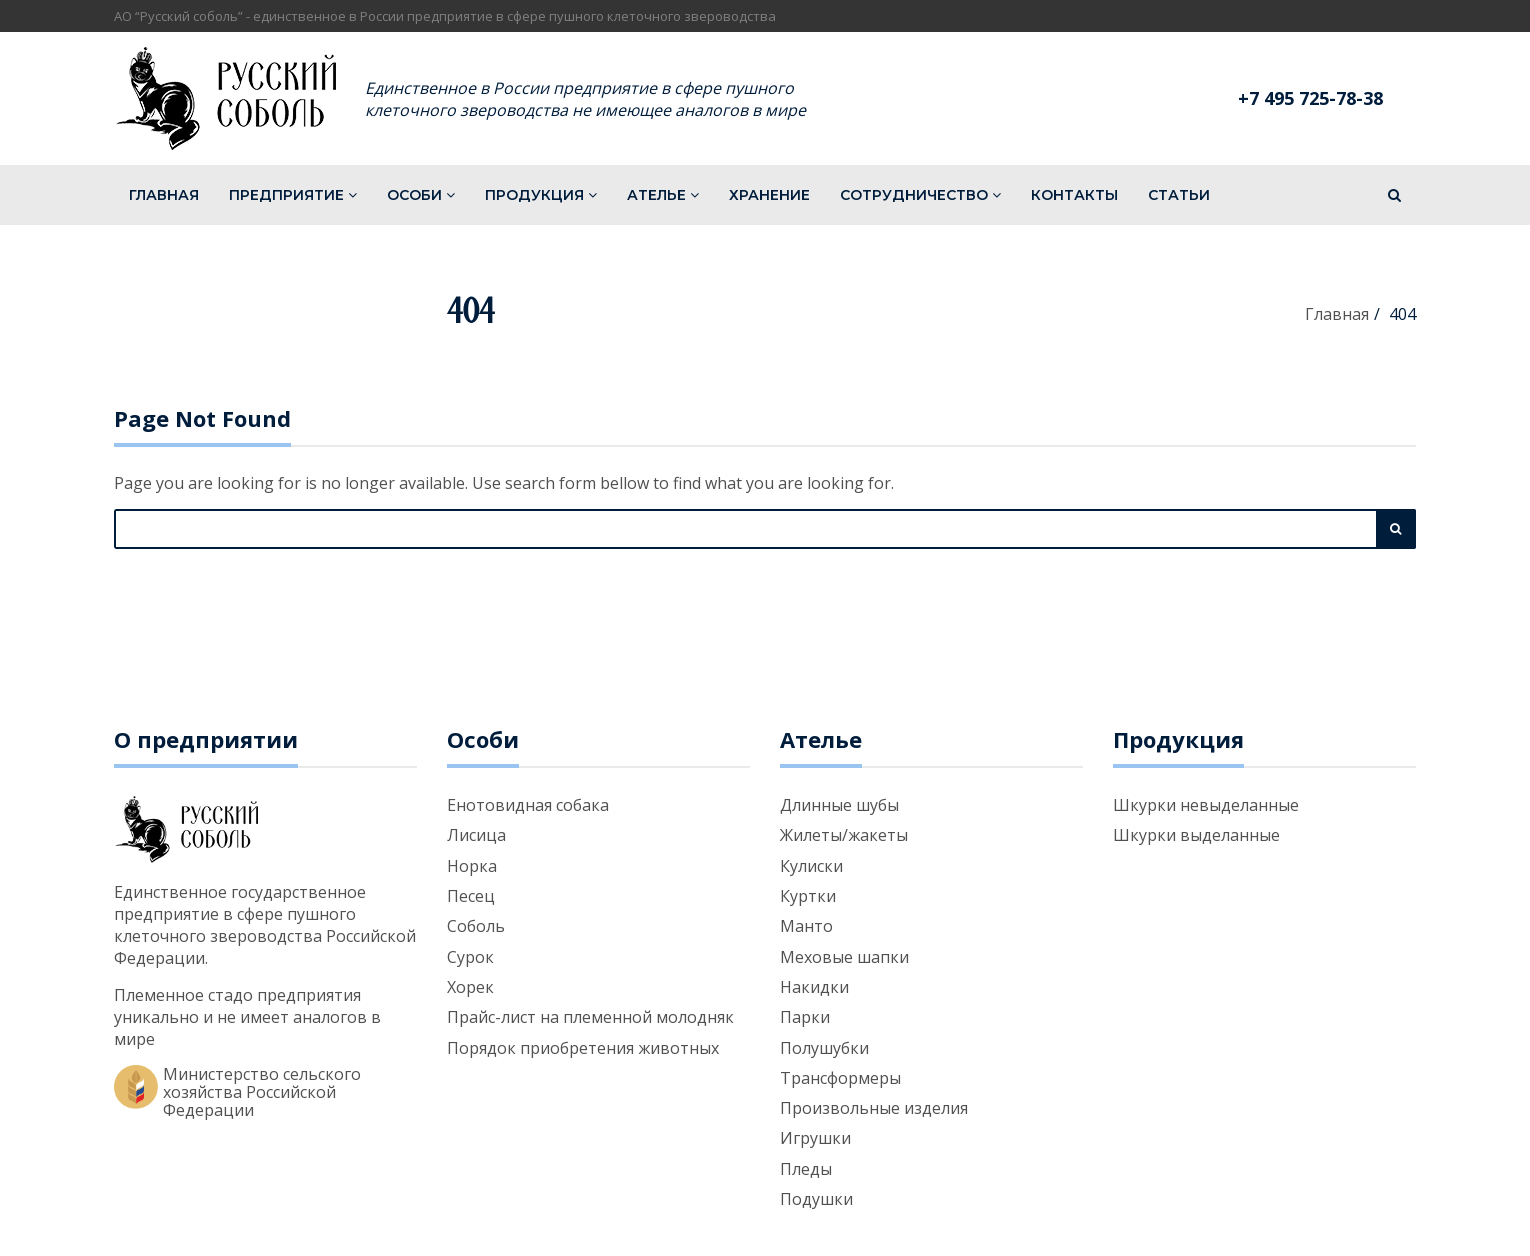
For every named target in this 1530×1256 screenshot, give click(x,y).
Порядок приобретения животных (583, 1048)
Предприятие (293, 195)
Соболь (476, 926)
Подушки (816, 1199)
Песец (471, 896)
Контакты (1074, 195)
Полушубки (824, 1048)
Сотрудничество (920, 195)
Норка (472, 866)
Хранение (769, 195)
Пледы (806, 1169)
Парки (805, 1017)
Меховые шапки (844, 957)
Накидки (814, 987)
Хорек (470, 987)
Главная (164, 195)
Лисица (476, 835)
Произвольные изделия (874, 1108)
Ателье (663, 195)
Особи (421, 195)
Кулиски (811, 866)
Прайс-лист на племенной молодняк (590, 1017)
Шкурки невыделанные (1206, 805)
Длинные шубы (839, 805)
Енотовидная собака (528, 805)
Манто (806, 926)
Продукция (541, 195)
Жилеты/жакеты (844, 835)
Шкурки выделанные (1196, 835)
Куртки (808, 896)
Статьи (1179, 195)
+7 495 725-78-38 (1310, 98)
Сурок (470, 957)
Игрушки (815, 1138)
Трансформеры (840, 1078)
